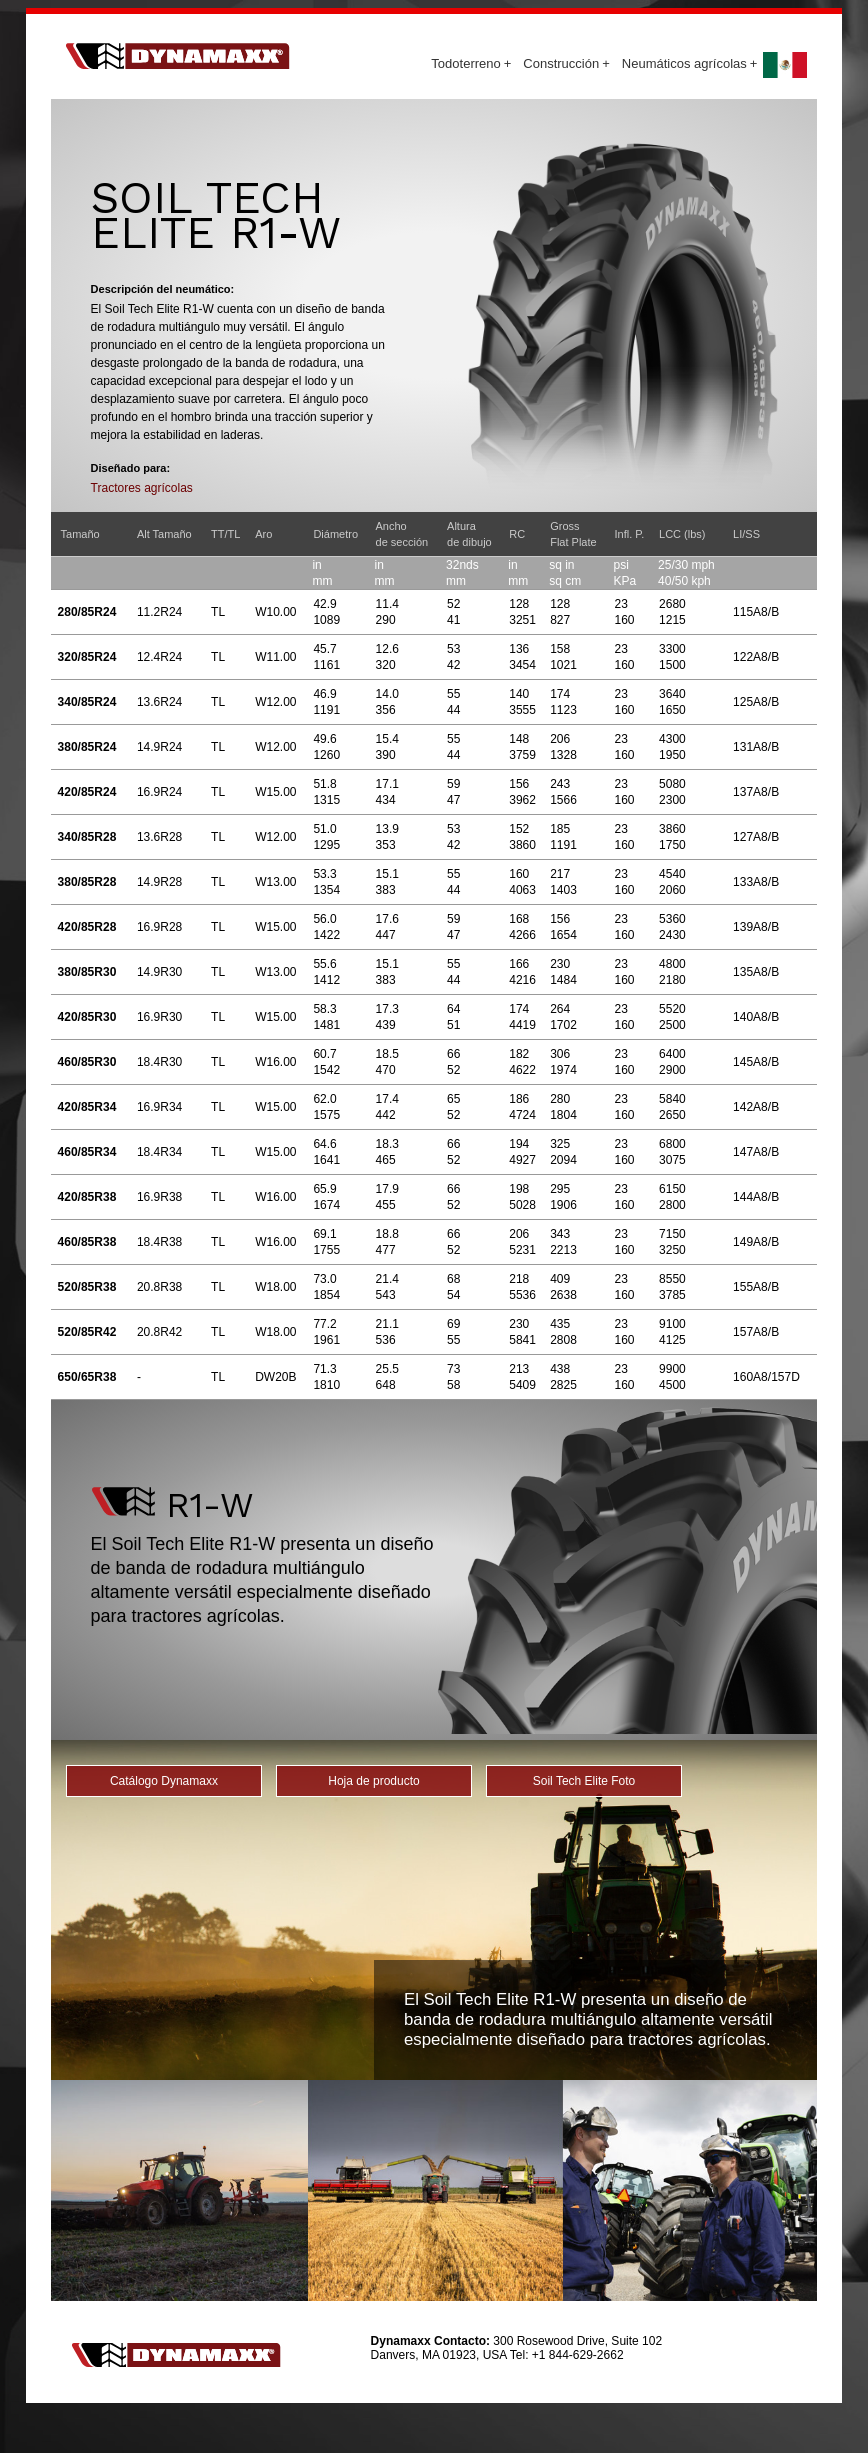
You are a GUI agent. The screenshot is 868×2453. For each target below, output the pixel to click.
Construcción (566, 63)
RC (517, 534)
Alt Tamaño (164, 534)
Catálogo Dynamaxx (164, 1781)
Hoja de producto (373, 1781)
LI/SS (746, 534)
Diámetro (335, 534)
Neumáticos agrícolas (690, 63)
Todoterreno (471, 63)
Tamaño (80, 534)
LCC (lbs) (682, 534)
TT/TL (225, 534)
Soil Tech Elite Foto (584, 1781)
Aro (263, 534)
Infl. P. (629, 534)
